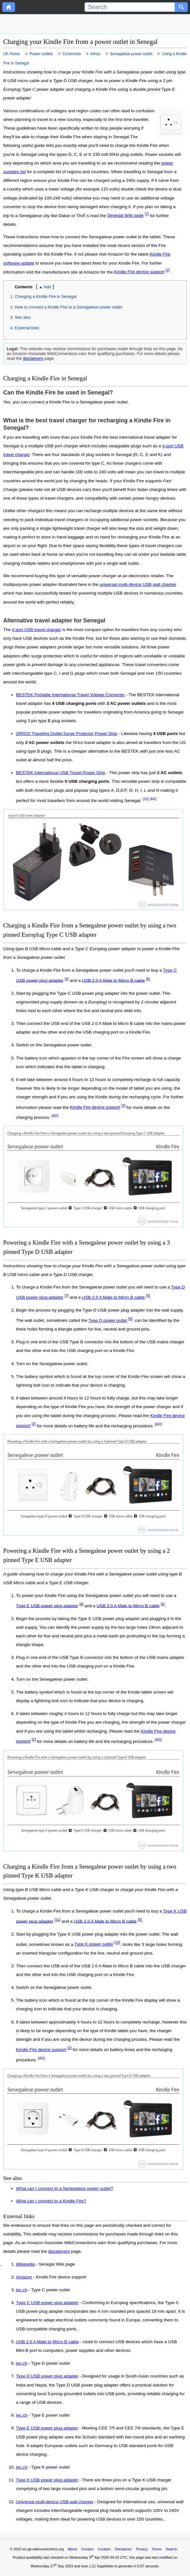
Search (171, 2549)
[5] (148, 979)
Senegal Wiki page (125, 215)
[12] (145, 799)
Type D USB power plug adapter (47, 2376)
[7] (67, 1295)
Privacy (142, 2549)
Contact (87, 2549)
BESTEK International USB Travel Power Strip (60, 772)
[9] (81, 1604)
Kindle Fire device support (139, 271)
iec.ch (22, 2290)
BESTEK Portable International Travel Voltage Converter (70, 694)
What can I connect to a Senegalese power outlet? (64, 2188)
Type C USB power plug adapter (47, 2303)
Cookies (104, 2549)
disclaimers (33, 358)
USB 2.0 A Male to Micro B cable (113, 980)
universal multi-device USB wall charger (138, 584)
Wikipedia (25, 2264)
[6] (130, 1319)
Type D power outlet (107, 1320)
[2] (168, 270)
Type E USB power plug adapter (47, 1605)
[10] (117, 1943)
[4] (67, 979)
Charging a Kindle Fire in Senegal (45, 296)
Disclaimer (123, 2549)
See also (23, 317)
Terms (156, 2549)
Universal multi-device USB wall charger (54, 2502)
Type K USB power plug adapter (47, 2480)
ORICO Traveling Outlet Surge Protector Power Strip (66, 733)
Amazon (24, 2277)
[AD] (153, 799)
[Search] (129, 7)
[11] (57, 1919)
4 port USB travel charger (36, 629)
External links (27, 327)
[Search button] (181, 7)
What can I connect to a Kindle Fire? (51, 2201)
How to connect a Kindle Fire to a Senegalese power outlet (68, 307)
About (72, 2549)
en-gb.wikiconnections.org (43, 2549)
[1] (147, 214)
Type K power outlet (94, 1944)
